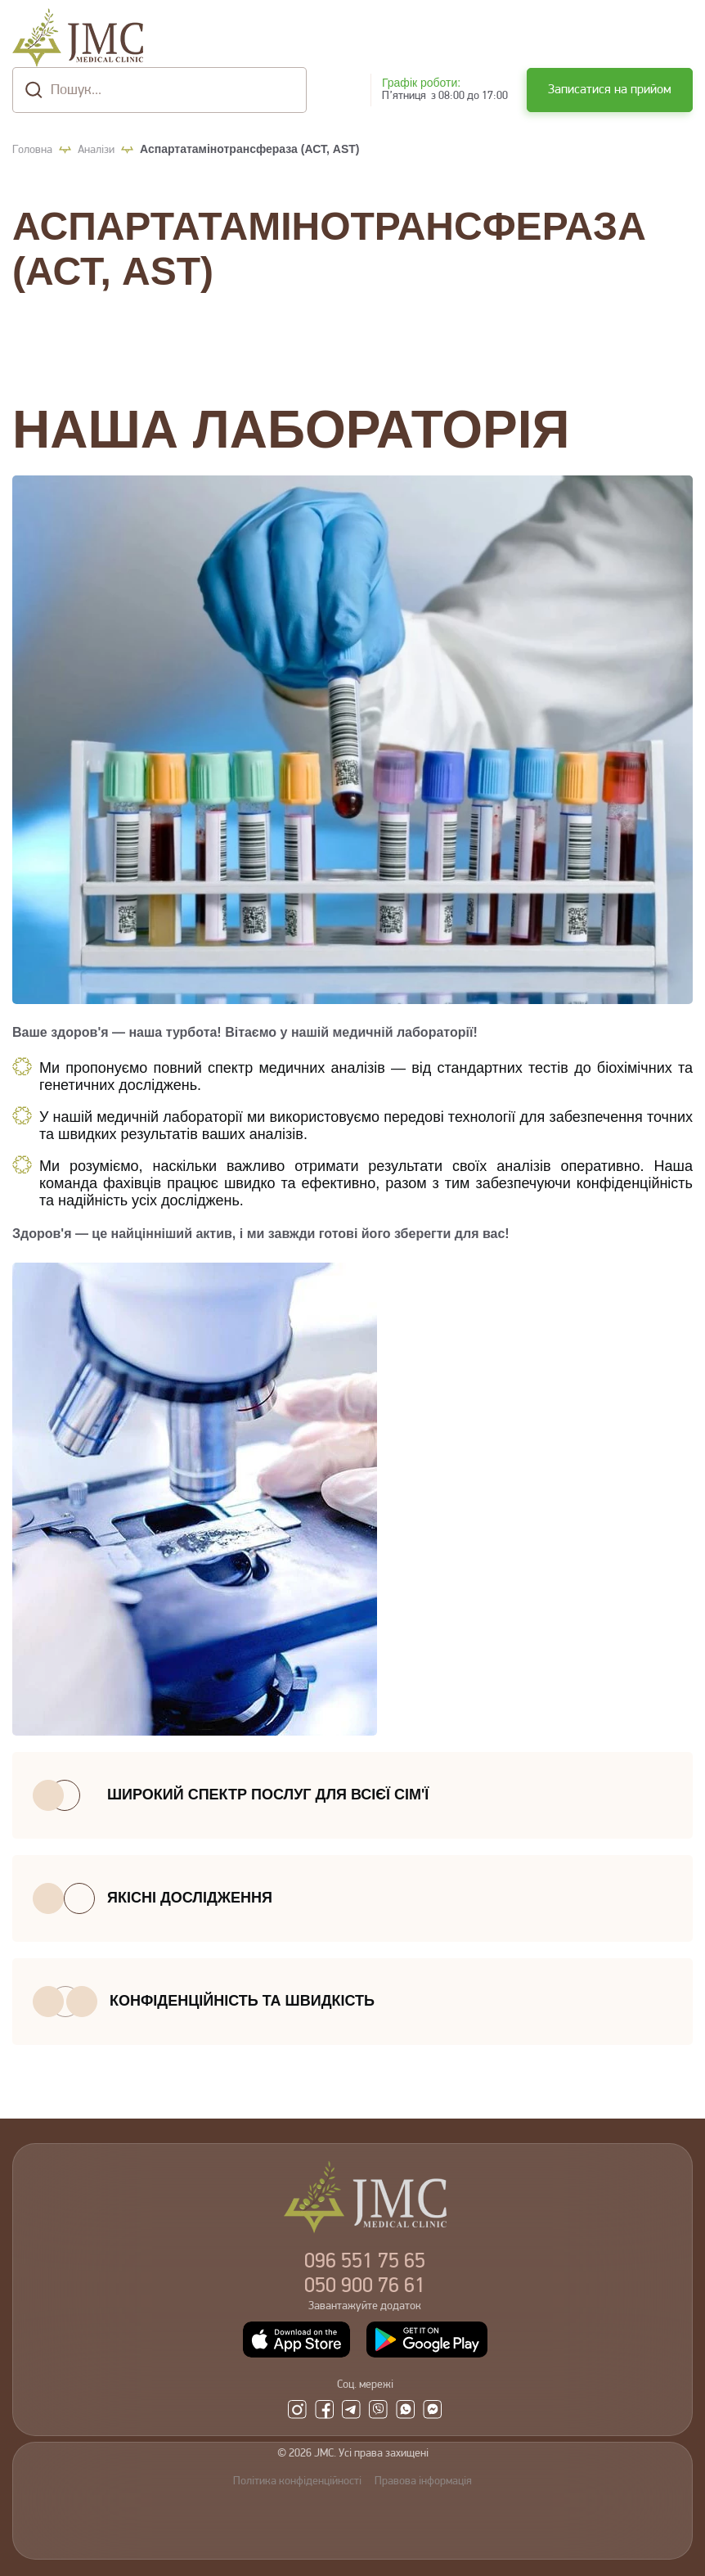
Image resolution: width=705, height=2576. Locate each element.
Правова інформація (423, 2481)
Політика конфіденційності (297, 2481)
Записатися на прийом (609, 90)
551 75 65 (364, 2262)
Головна (32, 150)
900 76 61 (364, 2287)
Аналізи (96, 150)
